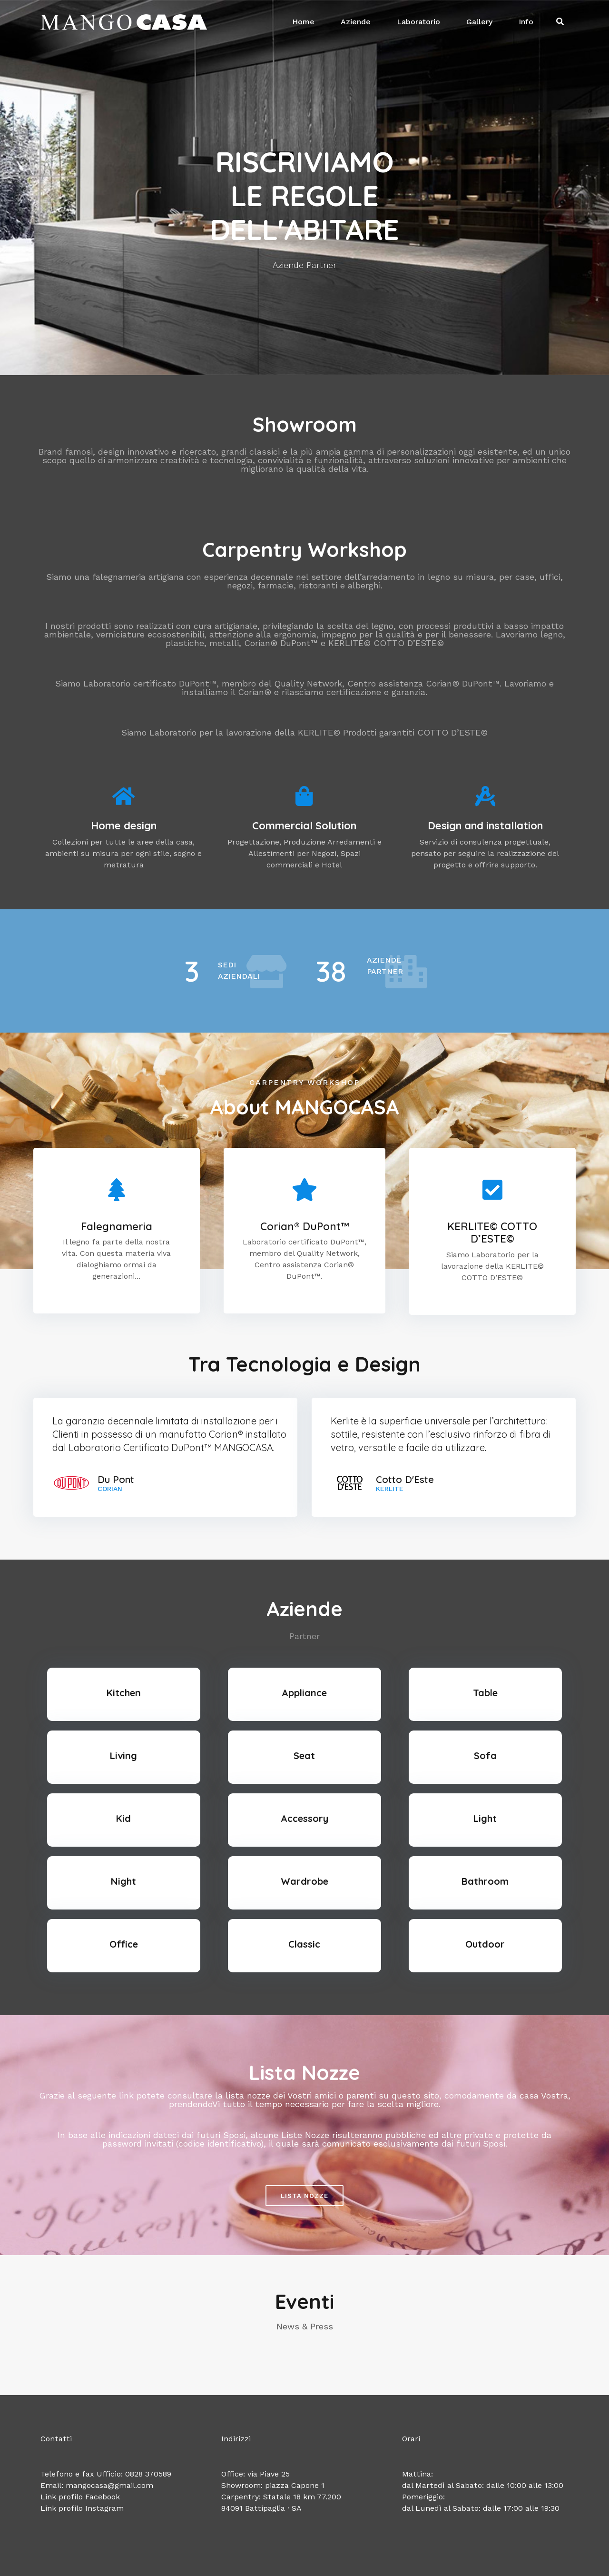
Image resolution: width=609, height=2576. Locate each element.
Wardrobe (304, 1881)
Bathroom (485, 1881)
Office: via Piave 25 (255, 2473)
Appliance (304, 1693)
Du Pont (116, 1479)
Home (303, 21)
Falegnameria (116, 1226)
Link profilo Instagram (82, 2508)
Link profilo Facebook (80, 2496)
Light (485, 1818)
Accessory (304, 1818)
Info (526, 21)
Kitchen (124, 1693)
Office (123, 1944)
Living (123, 1755)
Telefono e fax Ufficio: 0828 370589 (105, 2473)
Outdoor (485, 1944)
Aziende (356, 21)
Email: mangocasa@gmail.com (96, 2485)
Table (485, 1693)
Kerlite (389, 1488)
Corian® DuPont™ (304, 1226)
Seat (304, 1755)
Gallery (479, 21)
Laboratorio (418, 21)
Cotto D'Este (405, 1479)
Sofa (485, 1755)
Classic (304, 1944)
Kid (123, 1818)
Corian (110, 1488)
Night (123, 1881)
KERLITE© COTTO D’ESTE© (492, 1232)
